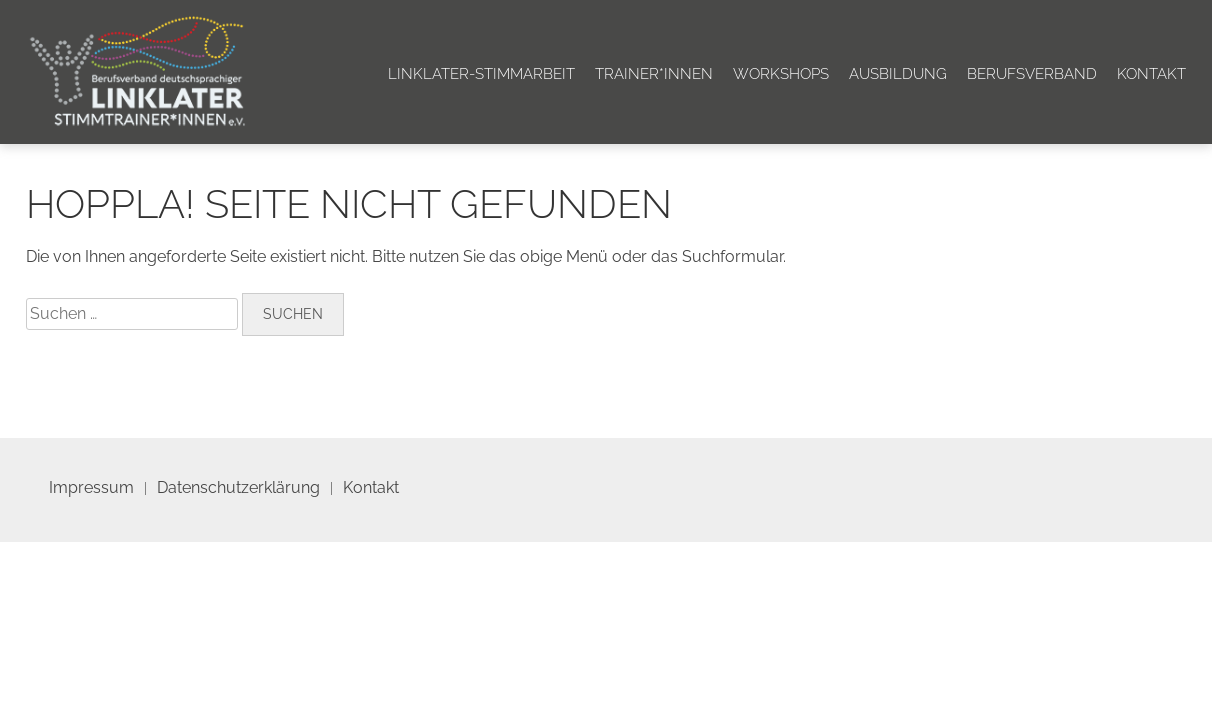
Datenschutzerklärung (238, 487)
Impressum (91, 487)
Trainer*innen (654, 74)
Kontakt (1151, 74)
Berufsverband (1032, 74)
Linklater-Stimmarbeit (481, 74)
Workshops (781, 74)
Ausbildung (898, 74)
